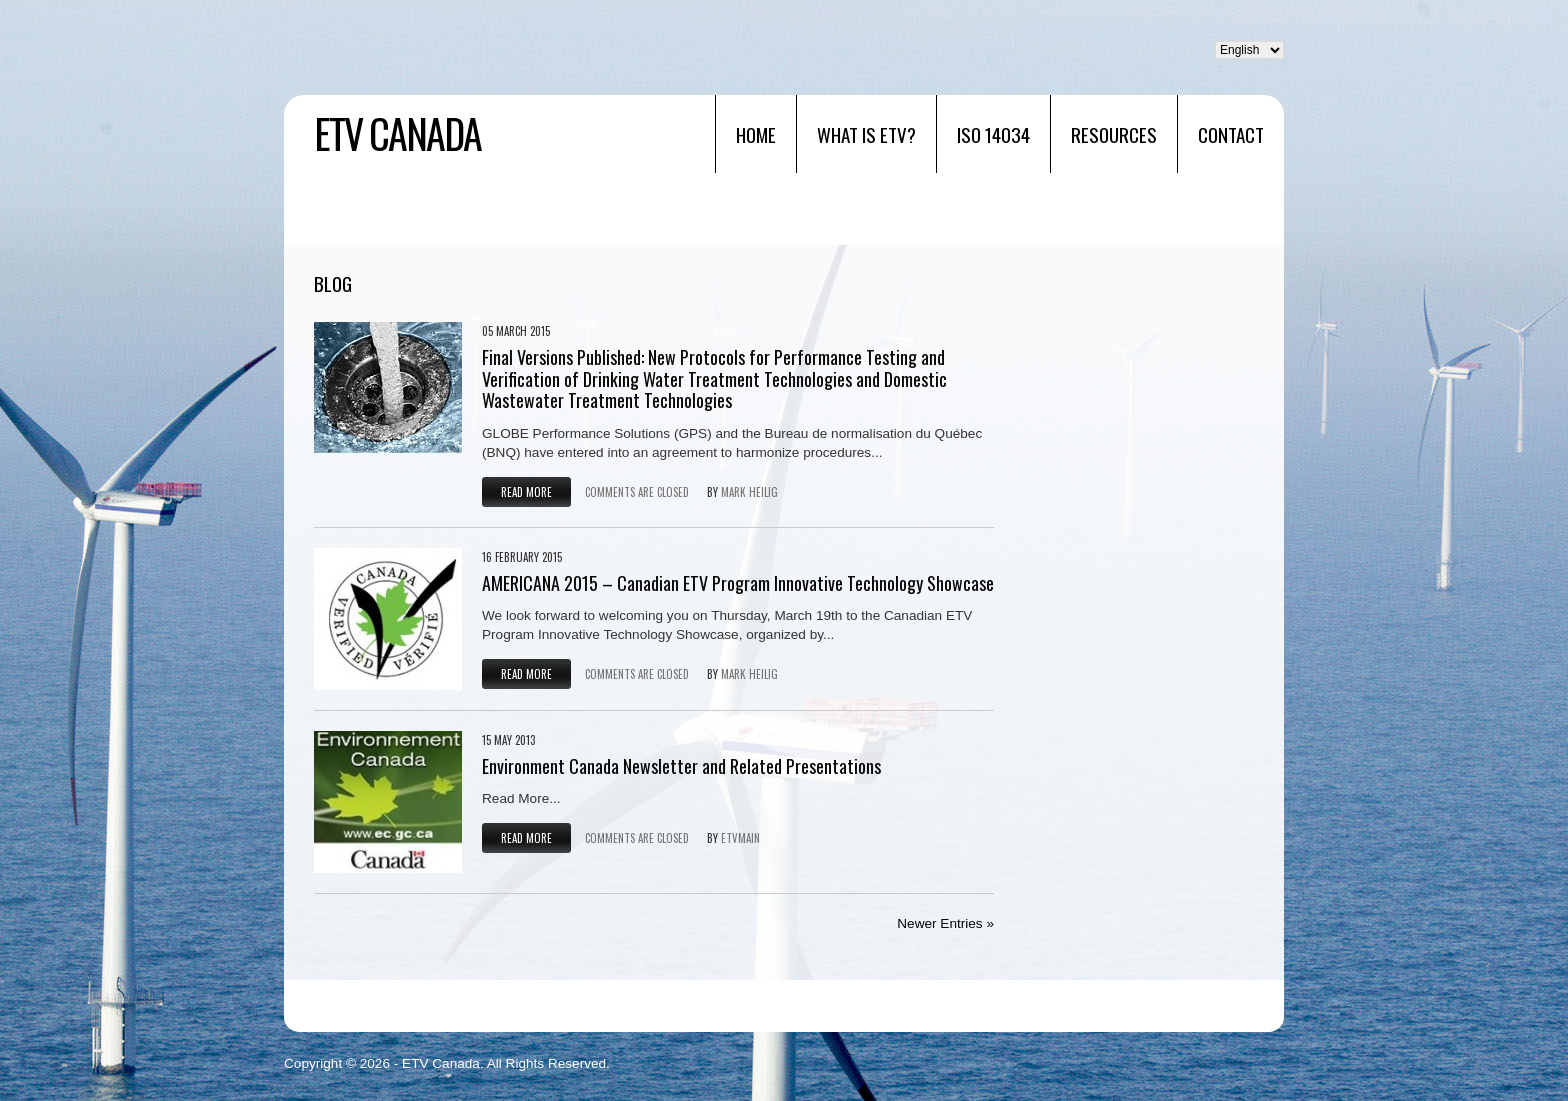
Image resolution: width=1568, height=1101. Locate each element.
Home (756, 134)
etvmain (740, 838)
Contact (1231, 134)
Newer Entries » (945, 923)
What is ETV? (866, 134)
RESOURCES (1114, 134)
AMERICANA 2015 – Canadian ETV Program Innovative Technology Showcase (738, 583)
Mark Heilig (749, 492)
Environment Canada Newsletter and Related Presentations (681, 766)
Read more (526, 492)
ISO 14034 (993, 134)
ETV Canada (397, 133)
